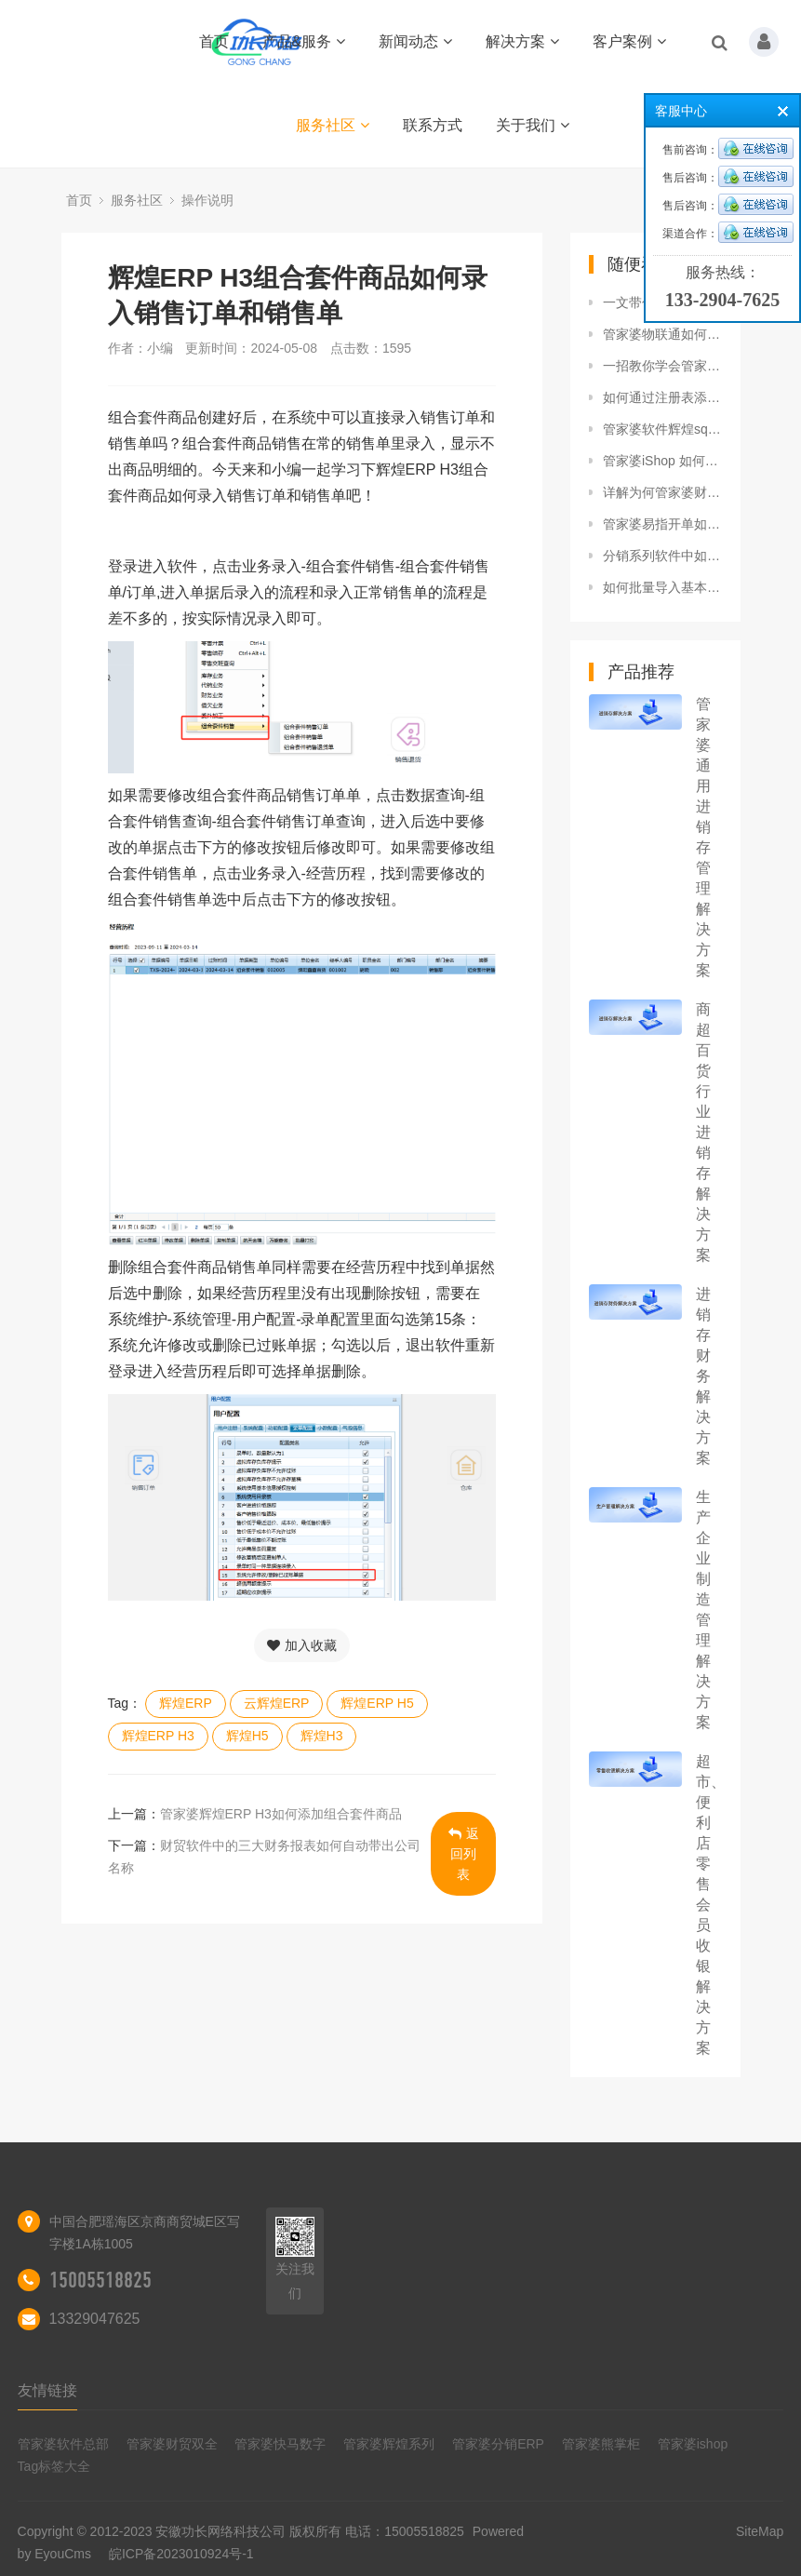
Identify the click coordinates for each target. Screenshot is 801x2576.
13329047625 (94, 2319)
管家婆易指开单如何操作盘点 (662, 524)
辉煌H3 (321, 1735)
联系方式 (432, 125)
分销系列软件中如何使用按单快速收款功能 (662, 555)
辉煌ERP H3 (158, 1735)
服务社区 (332, 125)
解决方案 (522, 41)
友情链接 (47, 2390)
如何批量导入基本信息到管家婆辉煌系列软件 (662, 587)
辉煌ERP (185, 1703)
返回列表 (463, 1854)
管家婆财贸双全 (172, 2443)
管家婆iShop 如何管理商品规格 (662, 460)
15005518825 (100, 2280)
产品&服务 (304, 41)
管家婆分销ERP (498, 2443)
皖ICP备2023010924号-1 (181, 2553)
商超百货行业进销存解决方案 (703, 1132)
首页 (214, 41)
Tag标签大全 (54, 2466)
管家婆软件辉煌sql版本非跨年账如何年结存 (662, 429)
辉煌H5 (247, 1735)
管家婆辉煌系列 (388, 2443)
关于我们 (532, 125)
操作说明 (207, 200)
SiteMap (759, 2531)
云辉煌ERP (277, 1703)
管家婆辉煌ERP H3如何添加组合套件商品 (281, 1813)
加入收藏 (302, 1645)
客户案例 (629, 41)
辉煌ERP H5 (376, 1703)
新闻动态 (415, 41)
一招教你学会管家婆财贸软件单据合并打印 (662, 365)
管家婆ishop (693, 2443)
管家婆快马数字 (280, 2443)
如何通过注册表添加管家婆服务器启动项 (662, 397)
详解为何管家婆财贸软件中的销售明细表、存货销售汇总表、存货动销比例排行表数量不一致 (662, 492)
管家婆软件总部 (63, 2443)
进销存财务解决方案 (703, 1376)
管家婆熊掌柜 (601, 2443)
